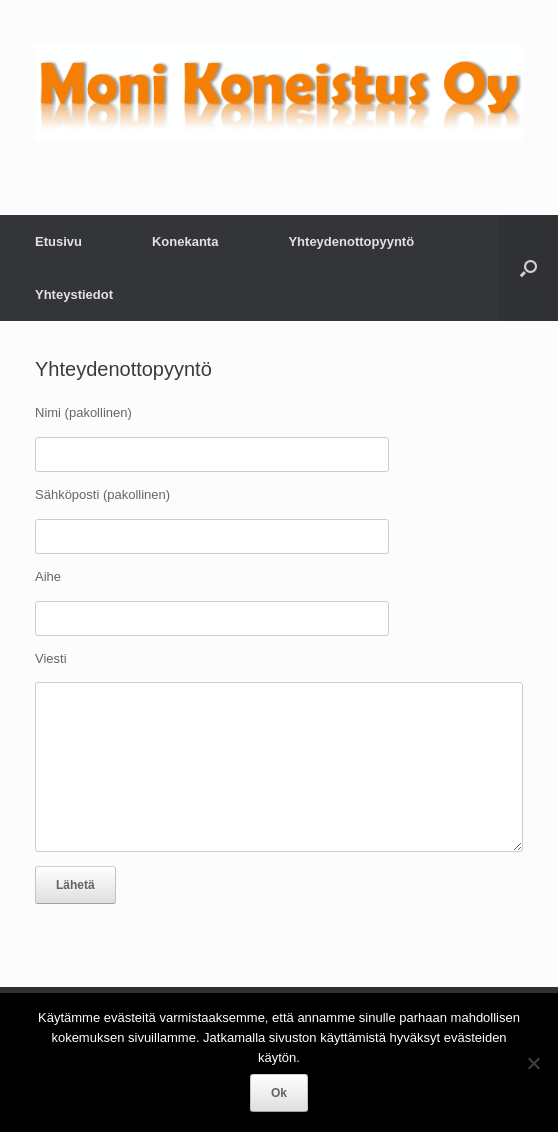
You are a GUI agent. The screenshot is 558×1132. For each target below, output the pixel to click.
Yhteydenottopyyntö (351, 241)
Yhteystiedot (74, 294)
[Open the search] (528, 268)
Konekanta (185, 241)
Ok (279, 1093)
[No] (533, 1063)
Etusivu (58, 241)
